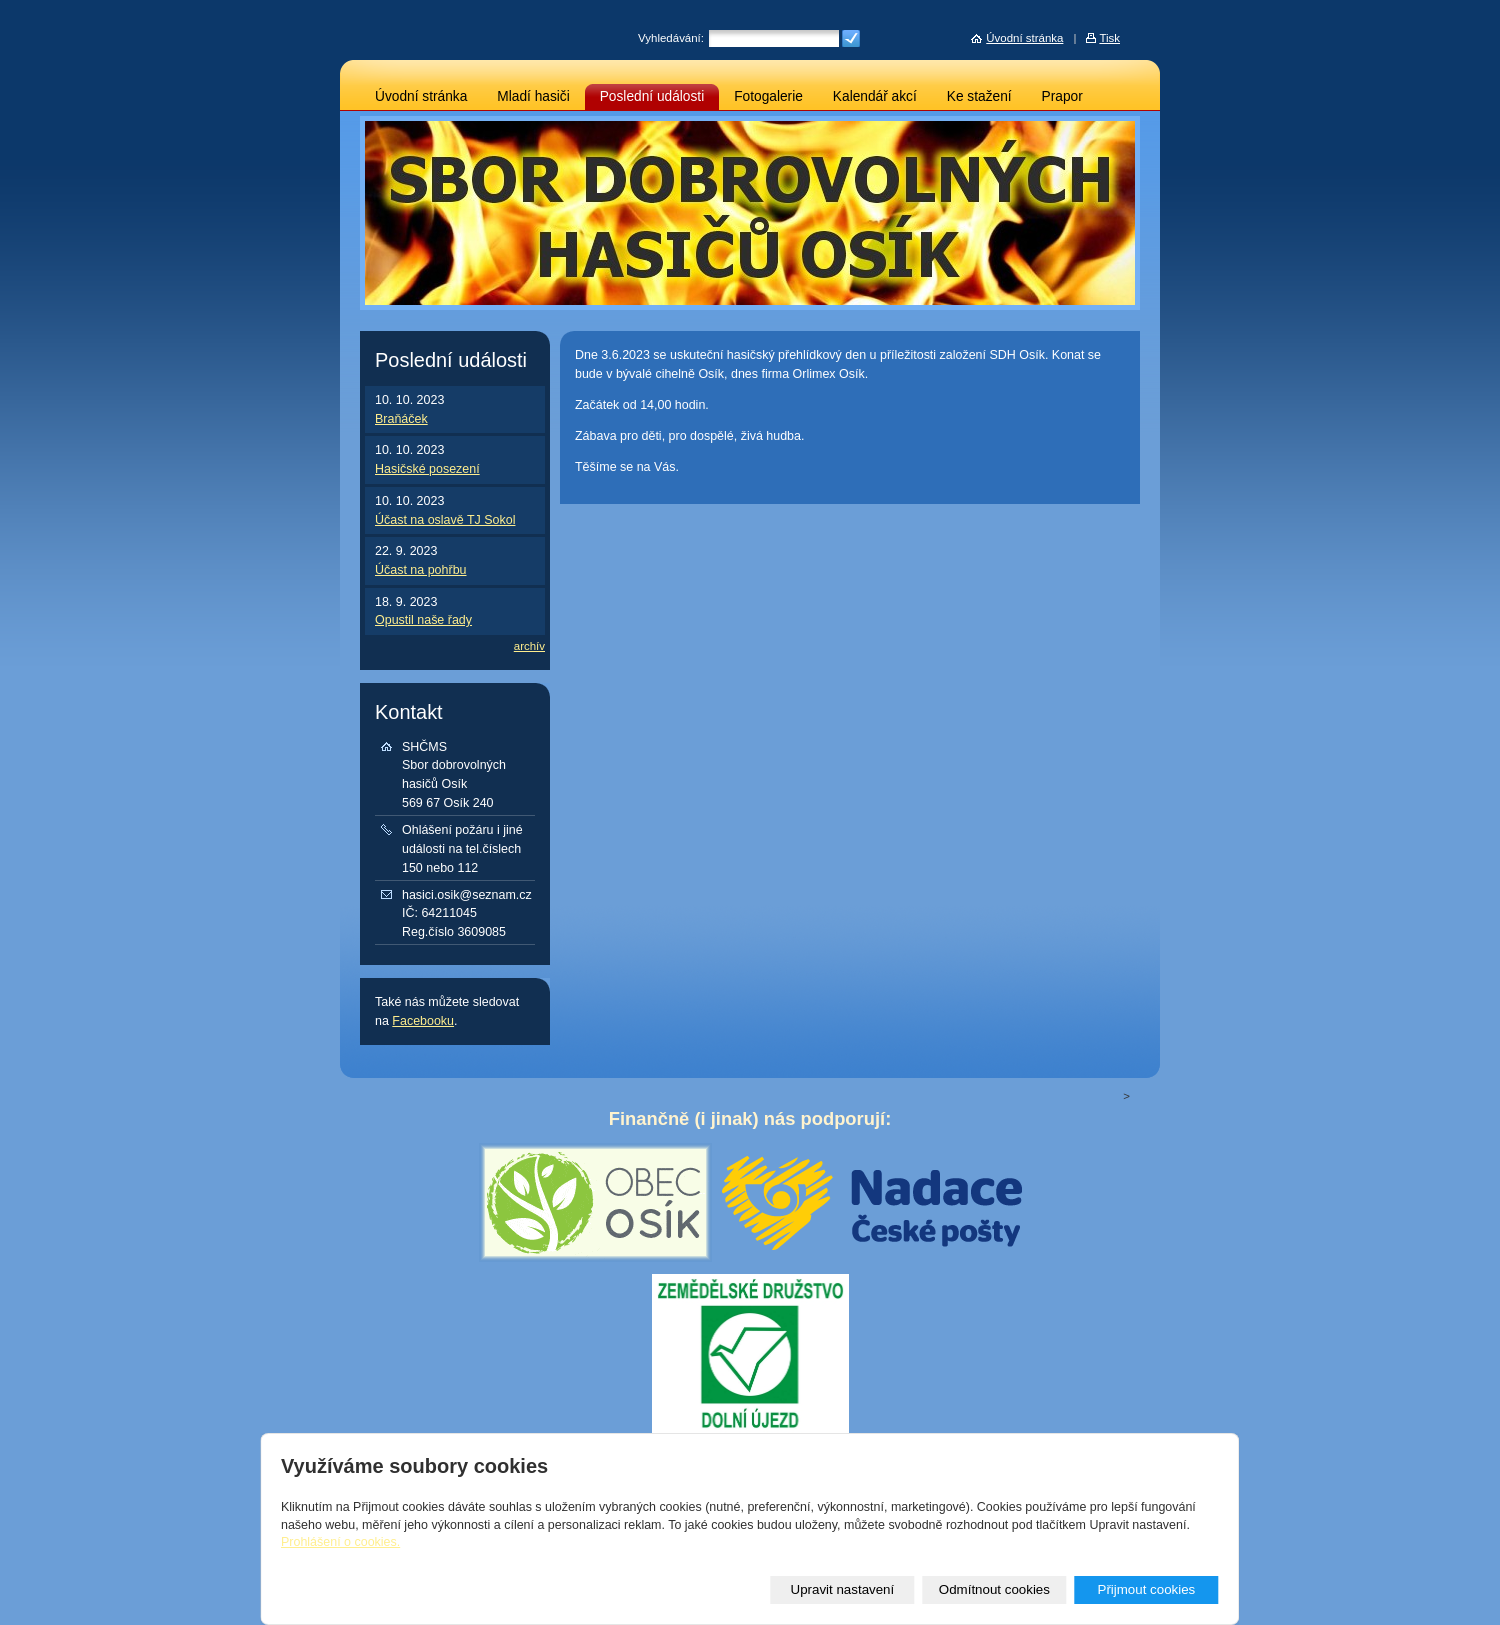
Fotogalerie (768, 96)
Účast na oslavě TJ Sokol (445, 520)
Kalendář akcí (875, 96)
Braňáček (401, 419)
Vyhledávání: (671, 38)
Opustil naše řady (423, 620)
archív (529, 646)
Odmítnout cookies (994, 1589)
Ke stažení (979, 96)
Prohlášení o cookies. (340, 1542)
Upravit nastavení (843, 1589)
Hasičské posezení (427, 469)
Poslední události (652, 96)
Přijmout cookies (1146, 1589)
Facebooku (423, 1021)
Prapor (1062, 96)
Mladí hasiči (533, 96)
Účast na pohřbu (421, 570)
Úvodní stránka (421, 96)
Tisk (1109, 38)
